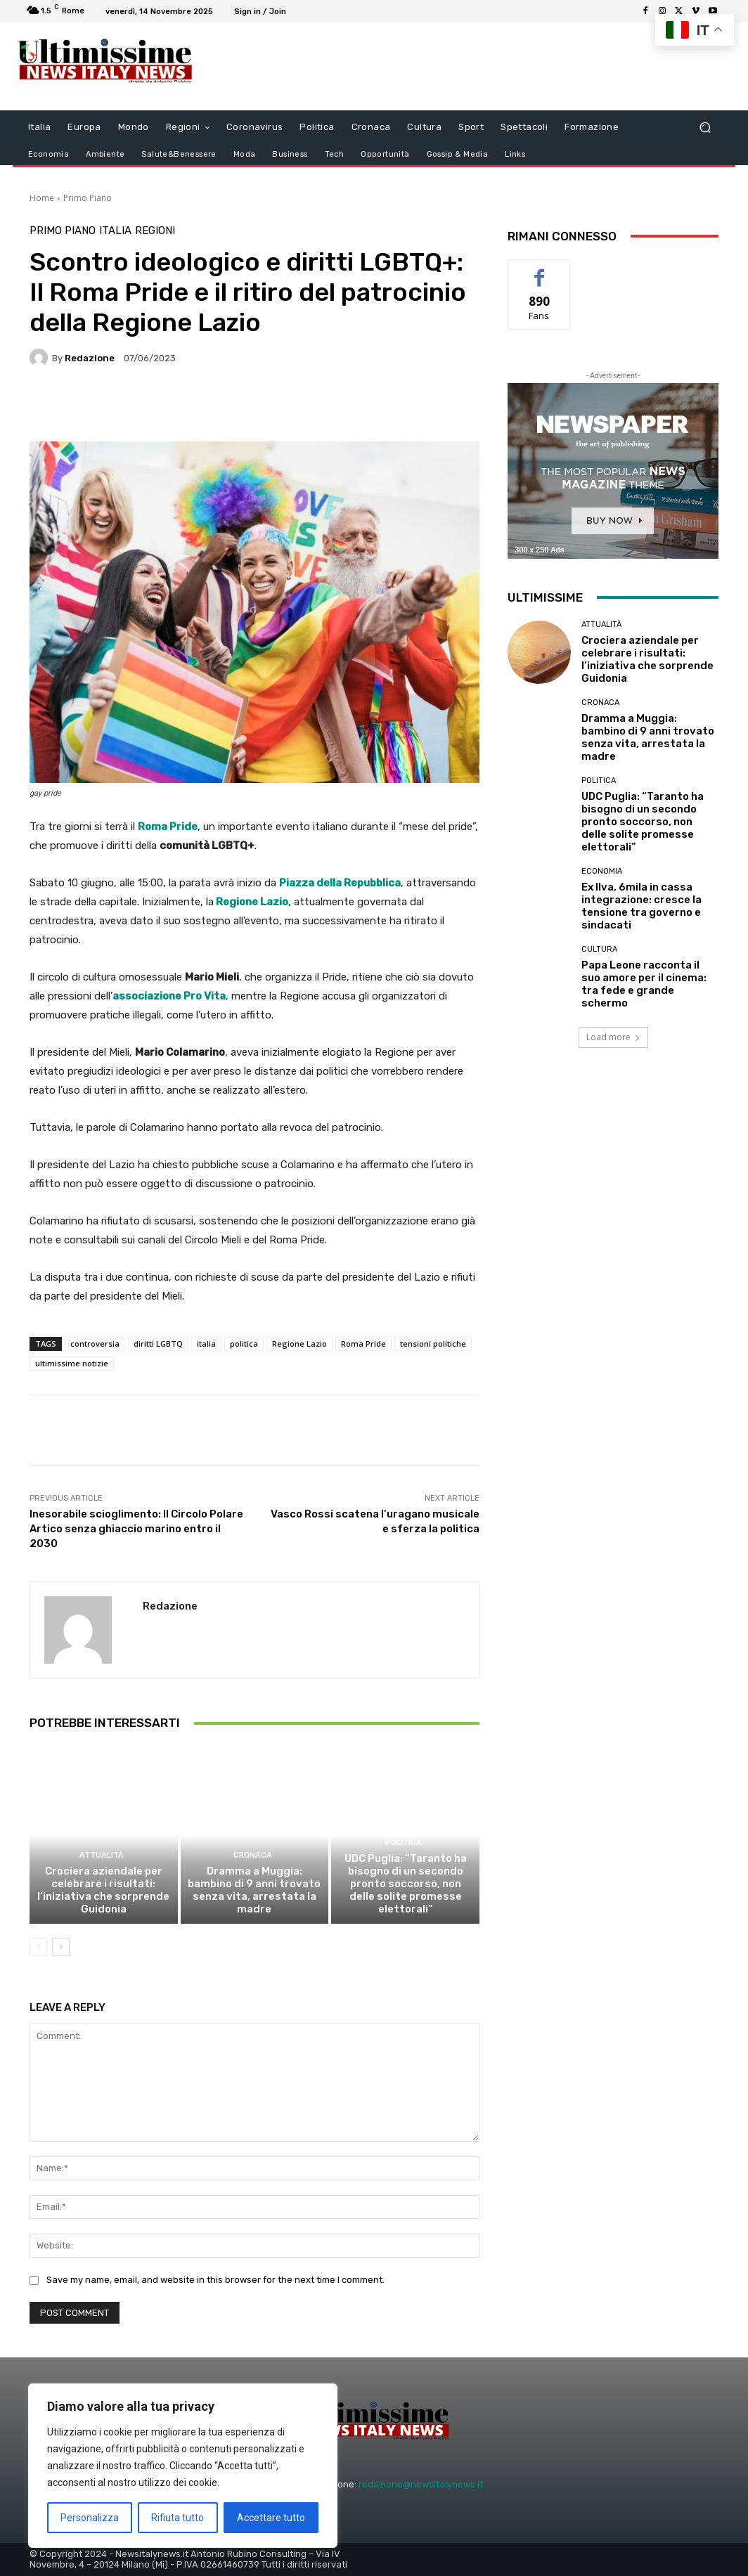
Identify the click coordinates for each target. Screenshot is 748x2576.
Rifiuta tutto (177, 2517)
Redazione (90, 358)
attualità (101, 1855)
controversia (95, 1343)
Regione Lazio (251, 901)
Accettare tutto (271, 2517)
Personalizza (89, 2517)
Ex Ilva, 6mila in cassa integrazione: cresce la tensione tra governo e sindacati (641, 906)
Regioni (155, 231)
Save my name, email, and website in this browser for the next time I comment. (215, 2279)
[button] (704, 127)
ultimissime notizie (71, 1363)
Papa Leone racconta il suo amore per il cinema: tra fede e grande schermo (644, 984)
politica (244, 1343)
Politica (403, 1842)
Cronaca (252, 1855)
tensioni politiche (433, 1343)
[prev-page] (38, 1947)
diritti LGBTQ (158, 1343)
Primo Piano (87, 198)
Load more (613, 1037)
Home (42, 198)
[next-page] (61, 1947)
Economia (601, 871)
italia (206, 1343)
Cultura (599, 949)
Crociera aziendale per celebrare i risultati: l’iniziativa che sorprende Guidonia (103, 1890)
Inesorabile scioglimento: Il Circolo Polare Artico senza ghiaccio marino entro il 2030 (136, 1529)
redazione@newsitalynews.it (421, 2484)
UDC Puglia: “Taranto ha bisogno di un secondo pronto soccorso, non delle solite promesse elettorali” (405, 1883)
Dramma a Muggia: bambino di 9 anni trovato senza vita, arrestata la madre (254, 1890)
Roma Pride (363, 1343)
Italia (115, 231)
